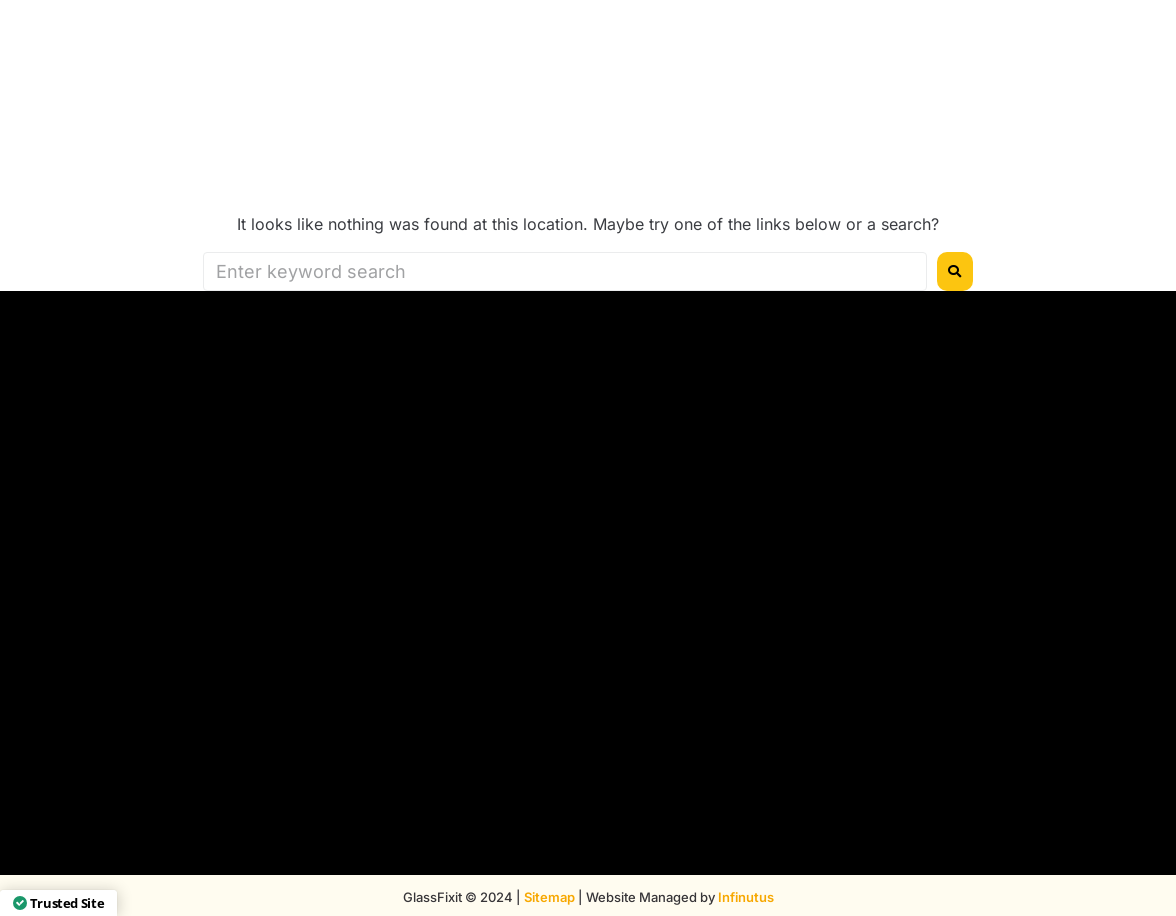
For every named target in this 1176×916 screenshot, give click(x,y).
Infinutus (746, 897)
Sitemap (549, 897)
